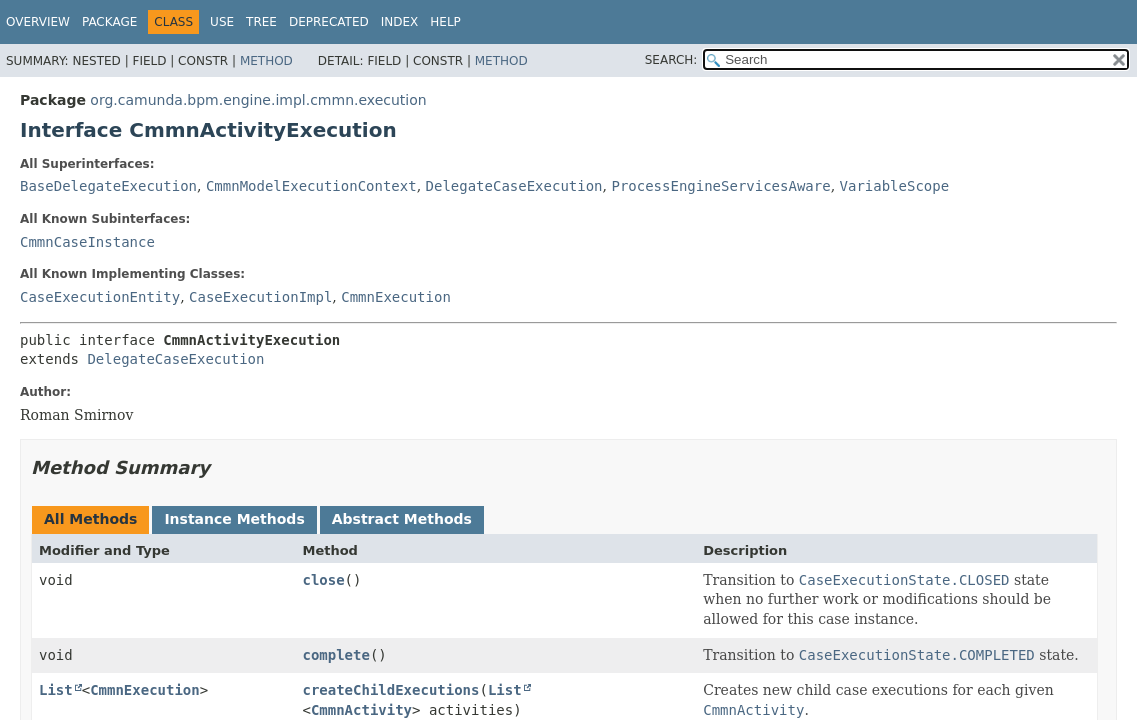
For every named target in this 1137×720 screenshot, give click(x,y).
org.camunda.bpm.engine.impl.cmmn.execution (258, 100)
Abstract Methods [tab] (402, 519)
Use (222, 22)
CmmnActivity (361, 710)
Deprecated (329, 22)
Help (445, 22)
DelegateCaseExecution (514, 186)
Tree (261, 22)
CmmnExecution (396, 297)
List (56, 690)
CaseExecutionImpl (260, 297)
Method (266, 61)
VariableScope (895, 186)
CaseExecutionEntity (100, 297)
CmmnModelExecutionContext (311, 186)
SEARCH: (671, 60)
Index (400, 22)
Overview (38, 22)
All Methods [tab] (90, 519)
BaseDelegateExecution (108, 186)
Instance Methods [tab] (234, 519)
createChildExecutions (390, 690)
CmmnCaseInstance (87, 242)
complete (335, 655)
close (323, 580)
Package (109, 22)
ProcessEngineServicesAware (720, 186)
